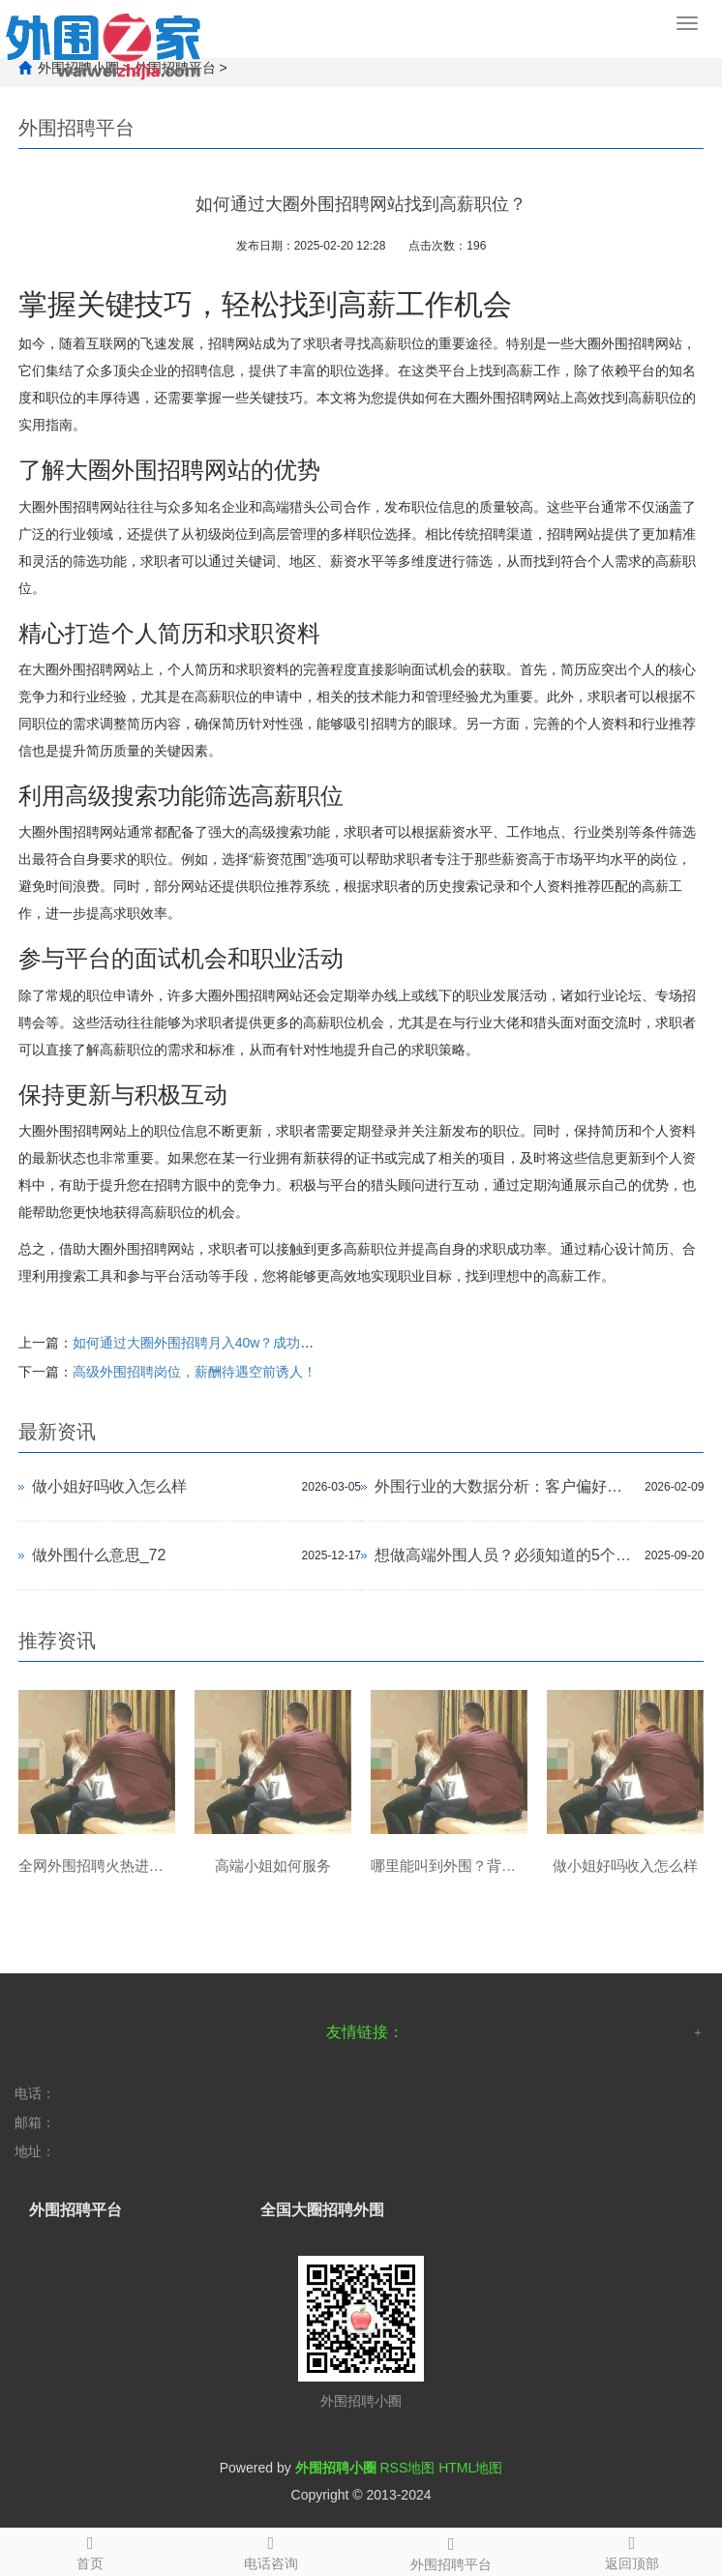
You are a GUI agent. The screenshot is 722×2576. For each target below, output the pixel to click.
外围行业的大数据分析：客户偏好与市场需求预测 (505, 1486)
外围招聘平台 (451, 2551)
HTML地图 (470, 2467)
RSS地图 (407, 2467)
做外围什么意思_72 (99, 1555)
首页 (90, 2550)
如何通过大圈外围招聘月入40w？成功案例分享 (214, 1342)
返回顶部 (632, 2550)
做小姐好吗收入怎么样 (109, 1486)
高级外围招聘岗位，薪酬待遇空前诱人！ (194, 1371)
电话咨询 (271, 2550)
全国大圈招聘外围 (322, 2210)
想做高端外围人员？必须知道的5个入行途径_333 (505, 1555)
